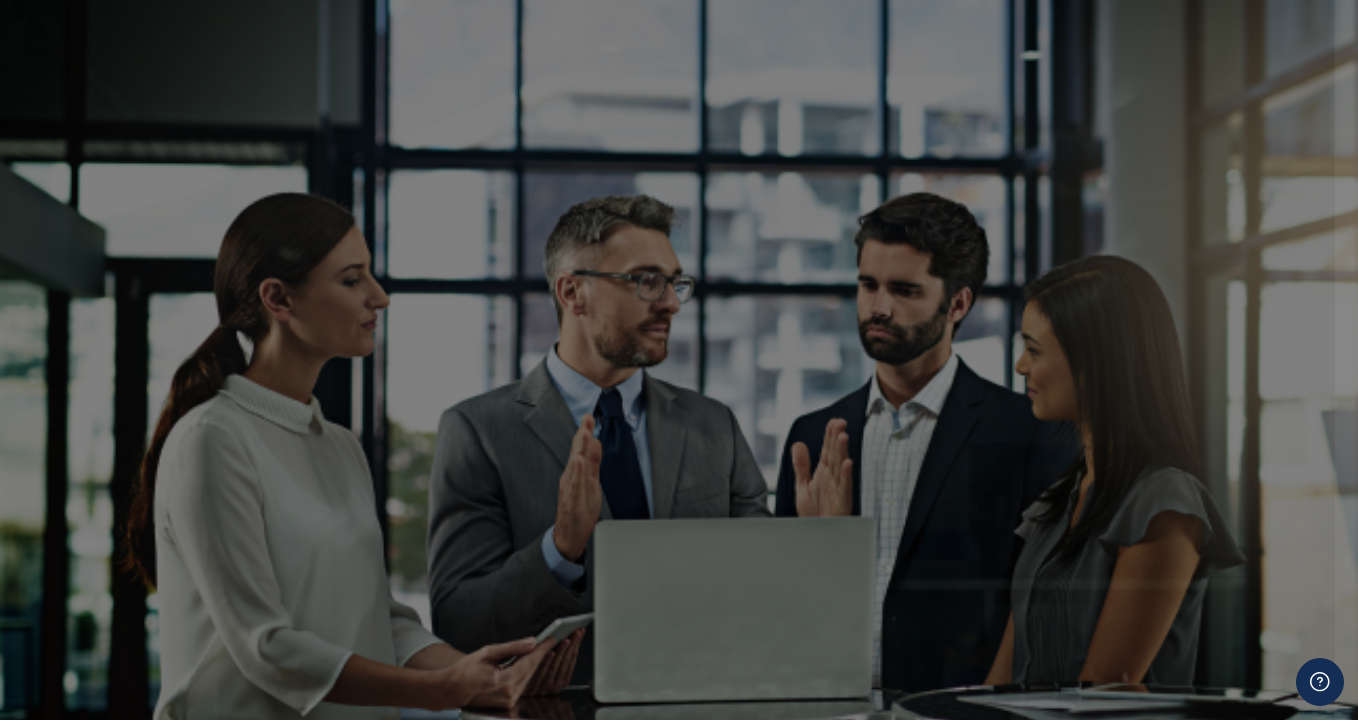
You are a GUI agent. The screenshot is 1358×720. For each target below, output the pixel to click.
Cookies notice (1147, 523)
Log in (1147, 396)
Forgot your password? (1256, 340)
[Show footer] (1320, 682)
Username (1004, 142)
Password (1003, 243)
